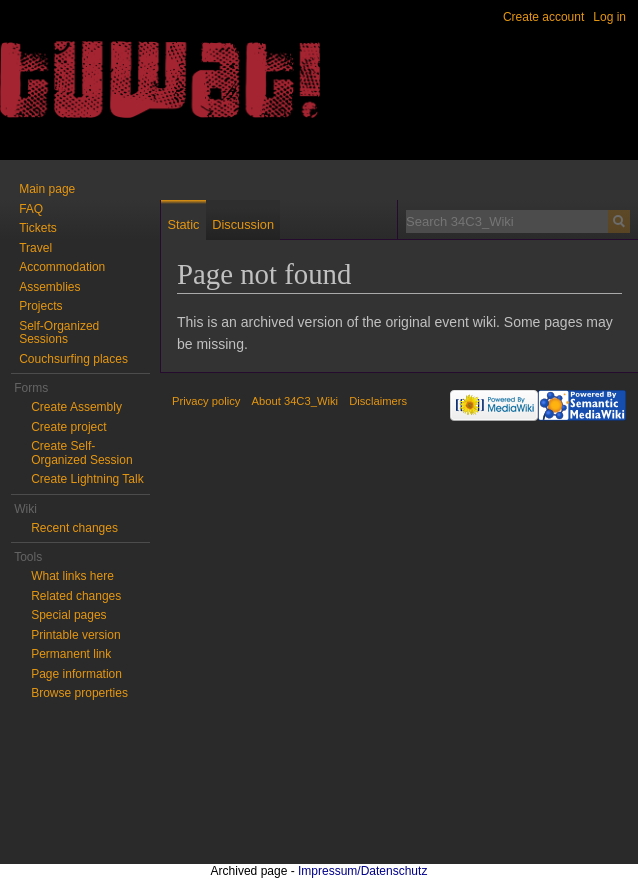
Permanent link (71, 654)
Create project (68, 427)
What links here (72, 576)
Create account (543, 17)
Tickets (38, 228)
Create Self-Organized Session (81, 453)
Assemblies (49, 287)
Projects (40, 306)
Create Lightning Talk (87, 479)
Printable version (75, 635)
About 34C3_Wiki (295, 401)
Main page (47, 189)
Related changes (76, 596)
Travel (35, 248)
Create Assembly (76, 407)
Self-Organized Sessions (59, 333)
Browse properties (79, 693)
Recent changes (74, 528)
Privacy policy (206, 401)
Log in (609, 17)
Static (183, 224)
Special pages (68, 615)
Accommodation (62, 267)
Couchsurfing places (73, 359)
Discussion (243, 224)
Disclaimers (378, 401)
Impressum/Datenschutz (362, 871)
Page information (76, 674)
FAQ (31, 209)
